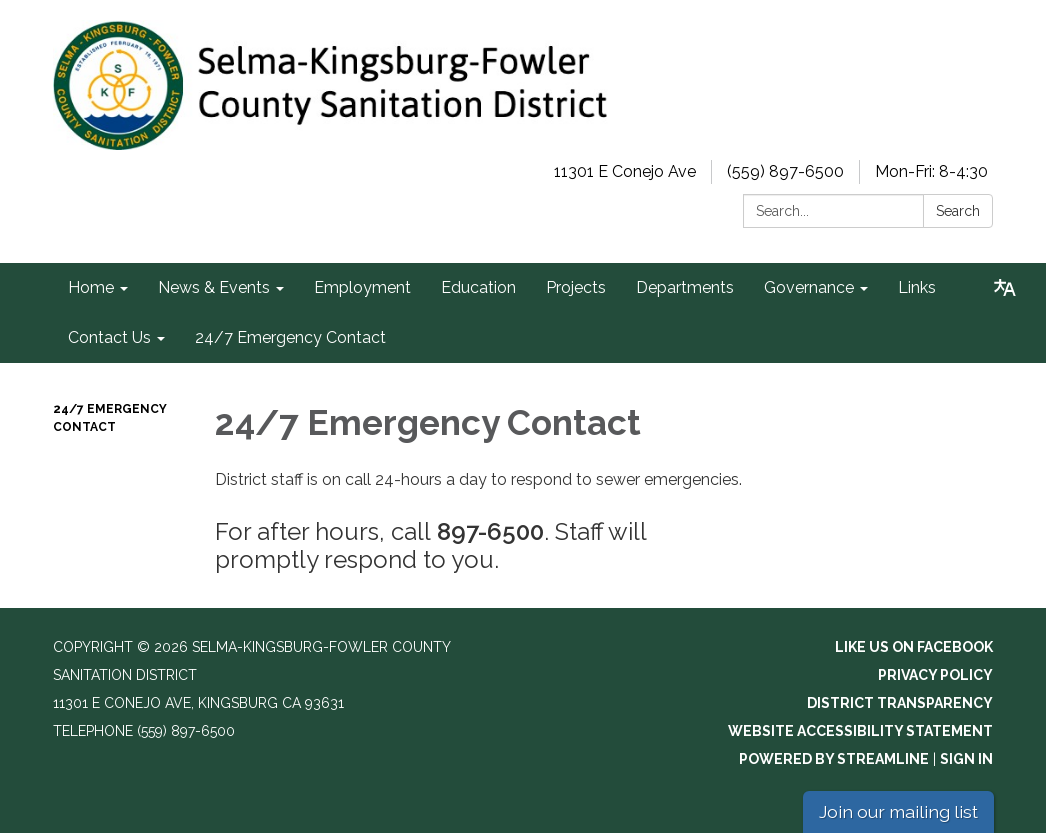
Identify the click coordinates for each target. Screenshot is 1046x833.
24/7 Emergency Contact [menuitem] (290, 337)
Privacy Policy (935, 675)
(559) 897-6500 (785, 171)
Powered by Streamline (834, 759)
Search (958, 211)
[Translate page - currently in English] (1005, 288)
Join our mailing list (898, 811)
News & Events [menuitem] (214, 287)
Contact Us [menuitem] (109, 337)
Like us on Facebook (914, 647)
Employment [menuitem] (362, 287)
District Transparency (900, 703)
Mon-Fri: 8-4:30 (931, 171)
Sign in (966, 759)
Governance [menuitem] (809, 287)
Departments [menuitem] (685, 287)
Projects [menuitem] (576, 287)
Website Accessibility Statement (860, 731)
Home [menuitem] (91, 287)
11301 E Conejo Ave (625, 171)
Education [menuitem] (478, 287)
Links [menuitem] (917, 287)
